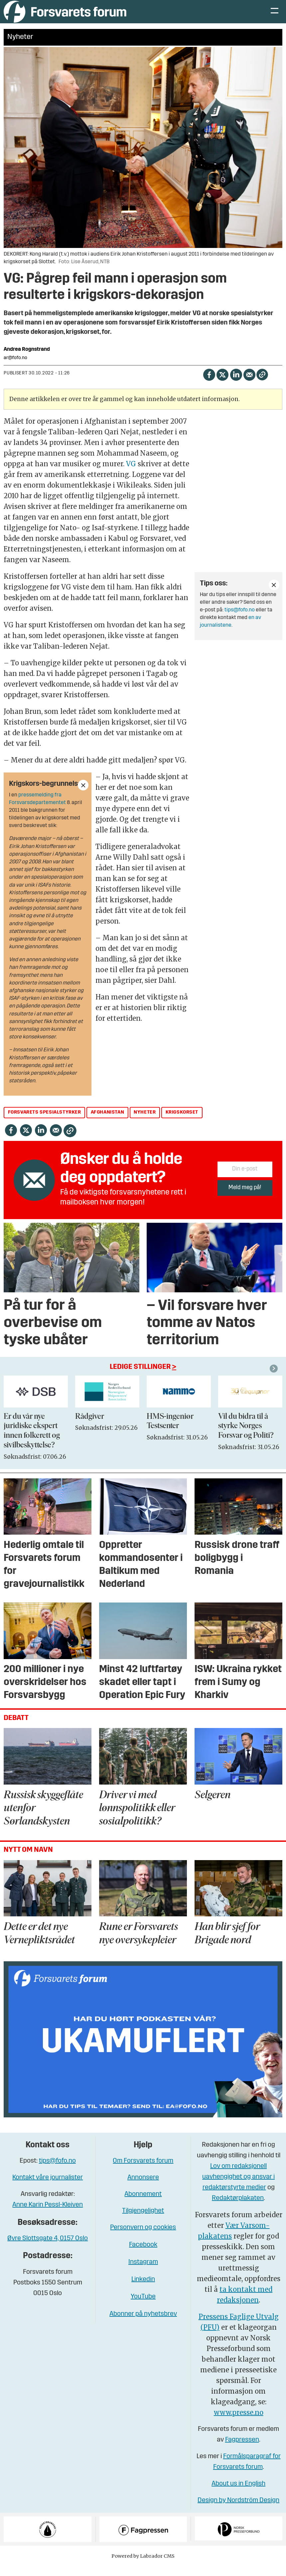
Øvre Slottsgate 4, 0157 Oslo (47, 2248)
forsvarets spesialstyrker (44, 1122)
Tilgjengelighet (143, 2221)
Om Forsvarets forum (143, 2171)
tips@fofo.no (239, 620)
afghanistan (107, 1122)
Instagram (143, 2272)
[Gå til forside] (65, 16)
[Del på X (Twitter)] (222, 384)
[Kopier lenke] (262, 384)
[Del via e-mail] (249, 384)
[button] (274, 1378)
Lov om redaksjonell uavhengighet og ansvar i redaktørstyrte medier (238, 2187)
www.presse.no (238, 2422)
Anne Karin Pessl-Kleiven (47, 2215)
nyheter (145, 1122)
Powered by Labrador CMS (143, 2566)
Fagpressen (242, 2450)
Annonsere (143, 2187)
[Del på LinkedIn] (235, 384)
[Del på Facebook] (209, 384)
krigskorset (182, 1122)
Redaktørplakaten (238, 2208)
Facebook (143, 2255)
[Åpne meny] (274, 17)
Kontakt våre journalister (47, 2187)
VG (131, 474)
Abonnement (143, 2204)
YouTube (143, 2306)
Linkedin (143, 2289)
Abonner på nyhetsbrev (143, 2324)
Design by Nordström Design (238, 2510)
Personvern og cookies (143, 2237)
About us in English (238, 2493)
